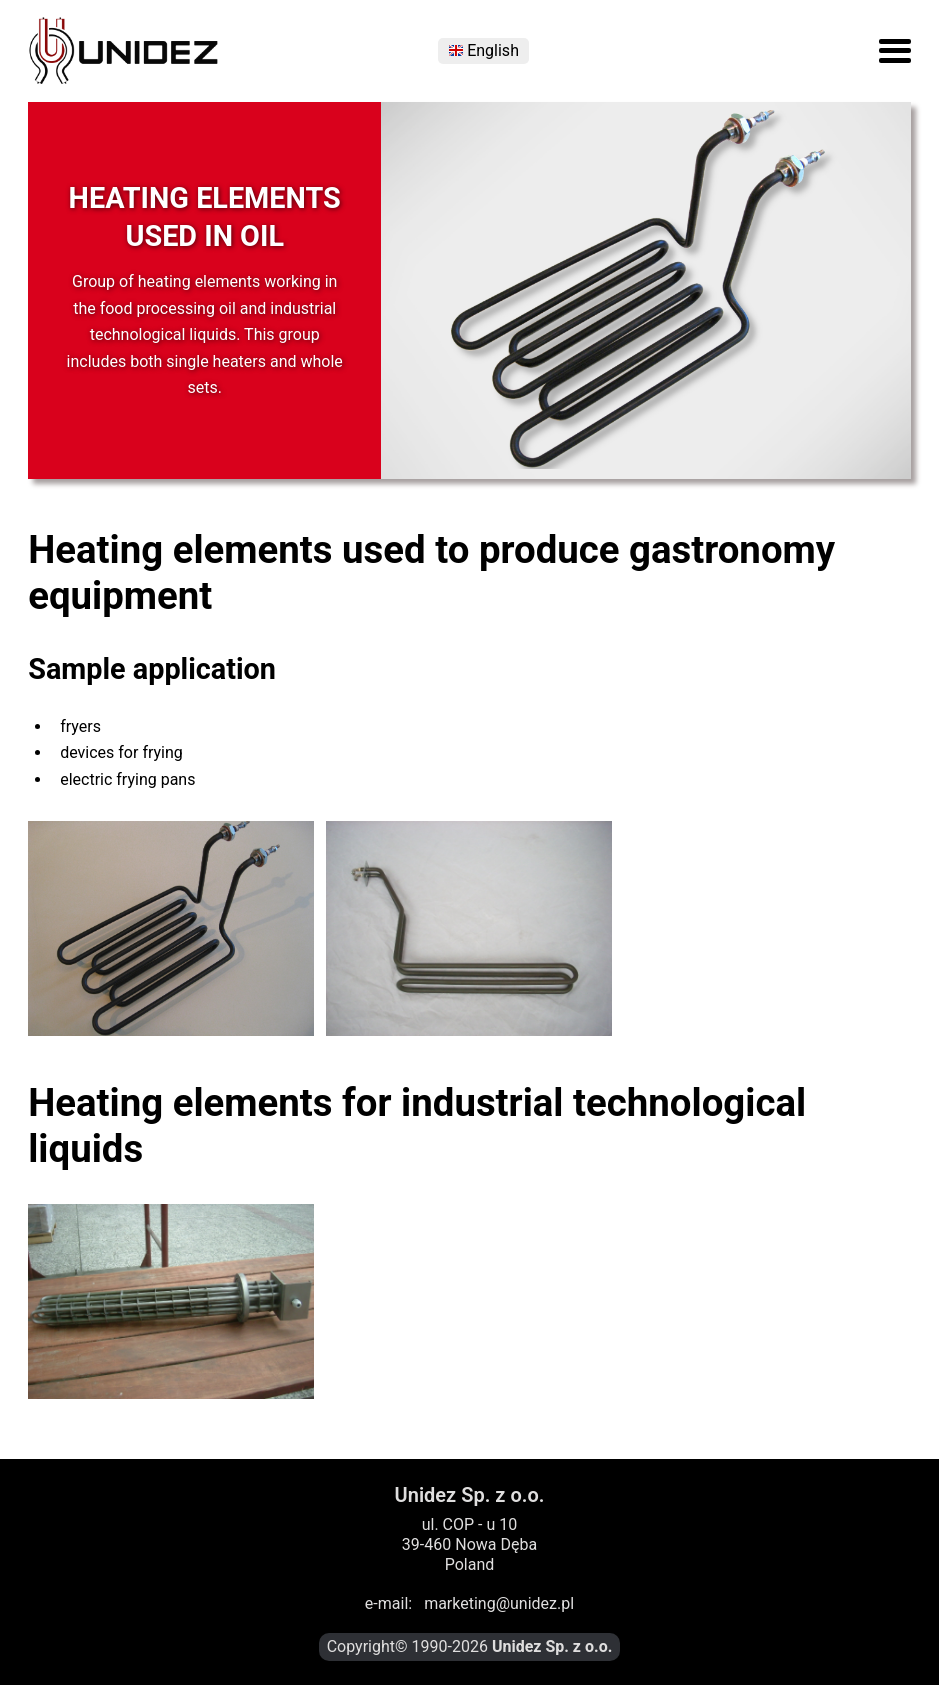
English (493, 51)
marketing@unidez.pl (499, 1603)
